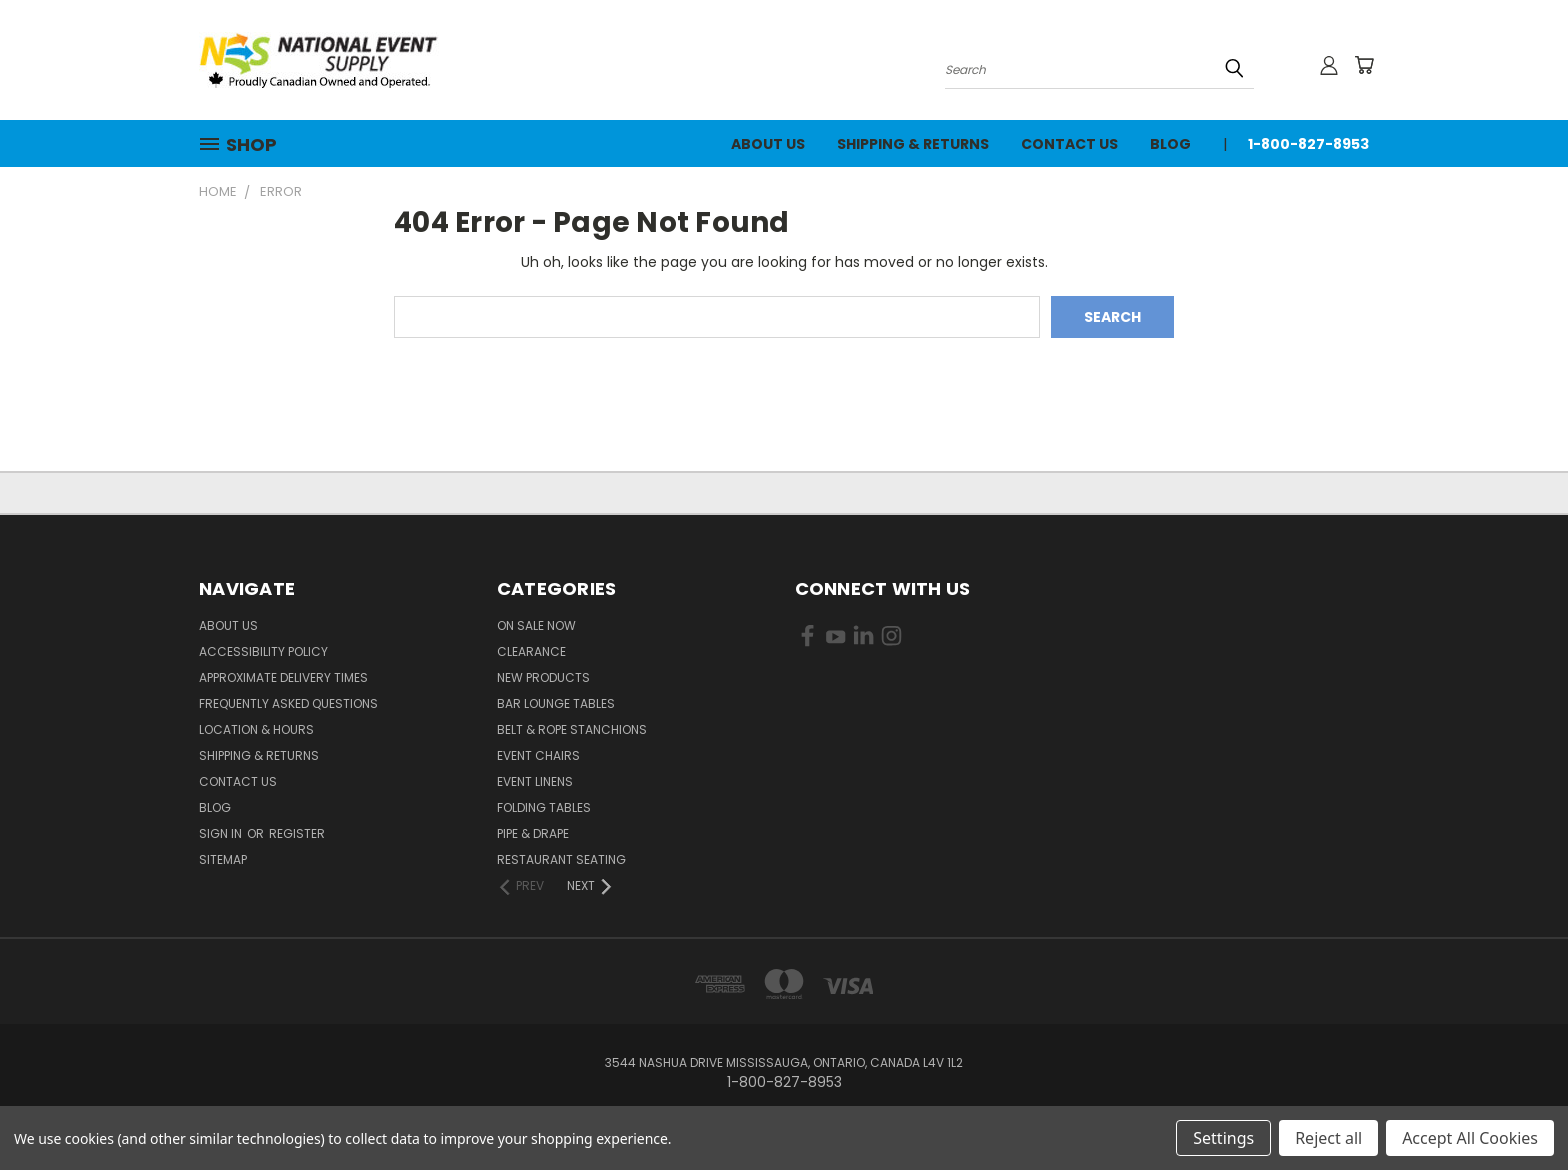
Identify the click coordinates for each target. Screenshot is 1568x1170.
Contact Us (1069, 144)
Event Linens (535, 781)
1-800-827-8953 (1308, 144)
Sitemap (223, 859)
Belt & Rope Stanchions (572, 729)
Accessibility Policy (263, 651)
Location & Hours (256, 729)
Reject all (1328, 1138)
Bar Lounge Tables (556, 703)
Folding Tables (544, 807)
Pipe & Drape (533, 833)
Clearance (531, 651)
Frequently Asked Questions (288, 703)
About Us (768, 144)
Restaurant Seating (561, 859)
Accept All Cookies (1470, 1138)
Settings (1223, 1138)
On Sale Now (536, 625)
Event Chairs (538, 755)
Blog (1170, 144)
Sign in (222, 833)
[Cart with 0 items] (1364, 65)
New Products (543, 677)
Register (297, 833)
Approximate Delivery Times (283, 677)
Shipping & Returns (913, 144)
